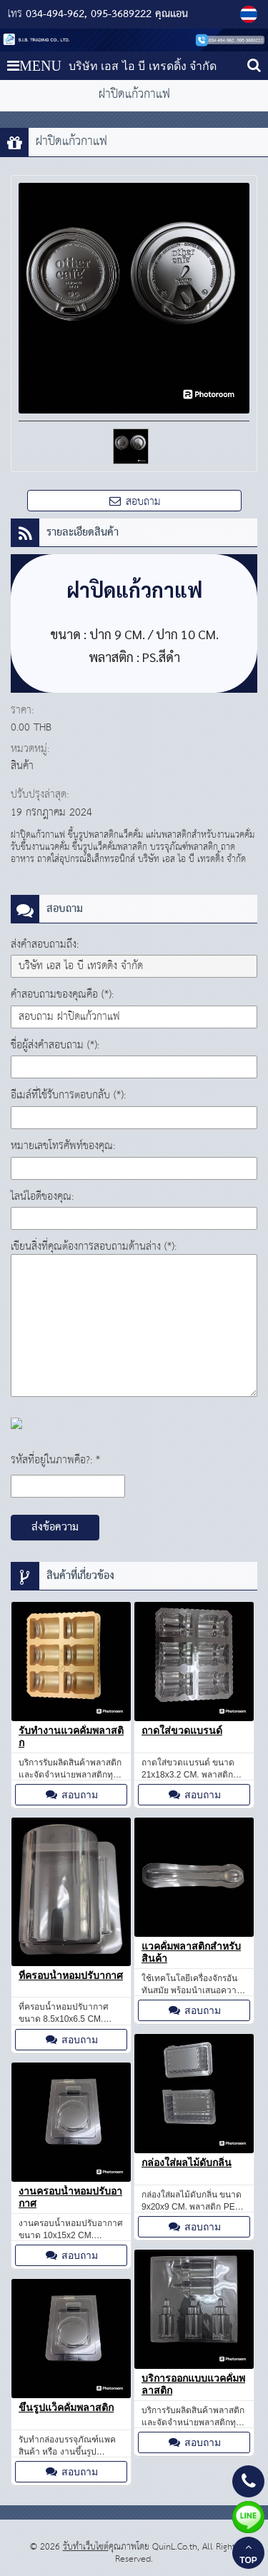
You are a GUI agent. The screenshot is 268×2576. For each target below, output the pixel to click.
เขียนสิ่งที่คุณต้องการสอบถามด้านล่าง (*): (94, 1246)
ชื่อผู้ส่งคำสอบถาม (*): (55, 1045)
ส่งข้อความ (55, 1528)
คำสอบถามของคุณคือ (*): (62, 994)
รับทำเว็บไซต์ (86, 2547)
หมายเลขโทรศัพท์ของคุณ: (63, 1146)
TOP (248, 2553)
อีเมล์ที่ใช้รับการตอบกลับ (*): (68, 1095)
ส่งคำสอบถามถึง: (45, 944)
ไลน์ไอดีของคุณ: (42, 1196)
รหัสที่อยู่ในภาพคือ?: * (55, 1460)
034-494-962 (55, 14)
